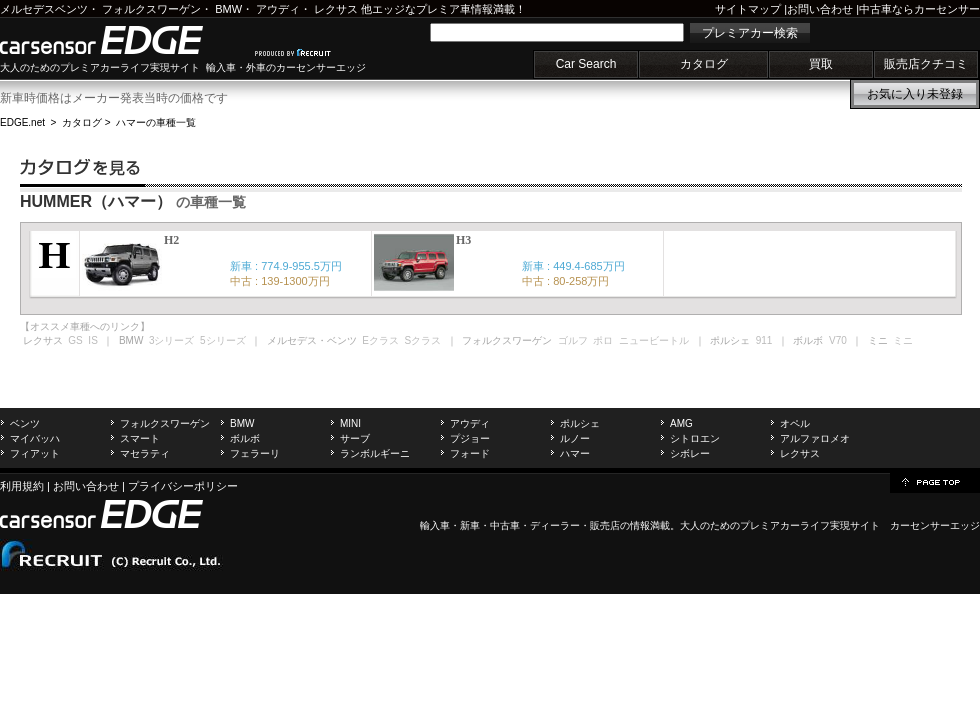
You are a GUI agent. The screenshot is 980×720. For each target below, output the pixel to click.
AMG (681, 423)
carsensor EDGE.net (122, 40)
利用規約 (22, 486)
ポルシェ (580, 423)
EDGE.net (22, 122)
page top (935, 481)
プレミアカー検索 (750, 33)
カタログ (704, 64)
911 (764, 340)
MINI (350, 423)
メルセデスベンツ (44, 9)
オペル (795, 423)
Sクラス (423, 340)
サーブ (355, 438)
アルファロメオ (815, 438)
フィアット (35, 453)
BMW (228, 9)
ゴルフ (573, 340)
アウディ (278, 9)
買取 (821, 64)
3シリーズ (172, 340)
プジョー (470, 438)
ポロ (603, 340)
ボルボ (245, 438)
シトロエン (695, 438)
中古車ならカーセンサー (919, 9)
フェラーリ (255, 453)
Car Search (586, 64)
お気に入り (915, 94)
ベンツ (25, 423)
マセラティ (145, 453)
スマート (140, 438)
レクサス (336, 9)
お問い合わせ (820, 9)
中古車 (505, 525)
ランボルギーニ (375, 453)
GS (75, 340)
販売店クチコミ (926, 64)
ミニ (903, 340)
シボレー (690, 453)
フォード (470, 453)
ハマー (575, 453)
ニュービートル (654, 340)
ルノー (575, 438)
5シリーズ (223, 340)
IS (92, 340)
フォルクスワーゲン (151, 9)
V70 (838, 340)
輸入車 (435, 525)
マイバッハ (35, 438)
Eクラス (380, 340)
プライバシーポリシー (183, 486)
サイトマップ (748, 9)
